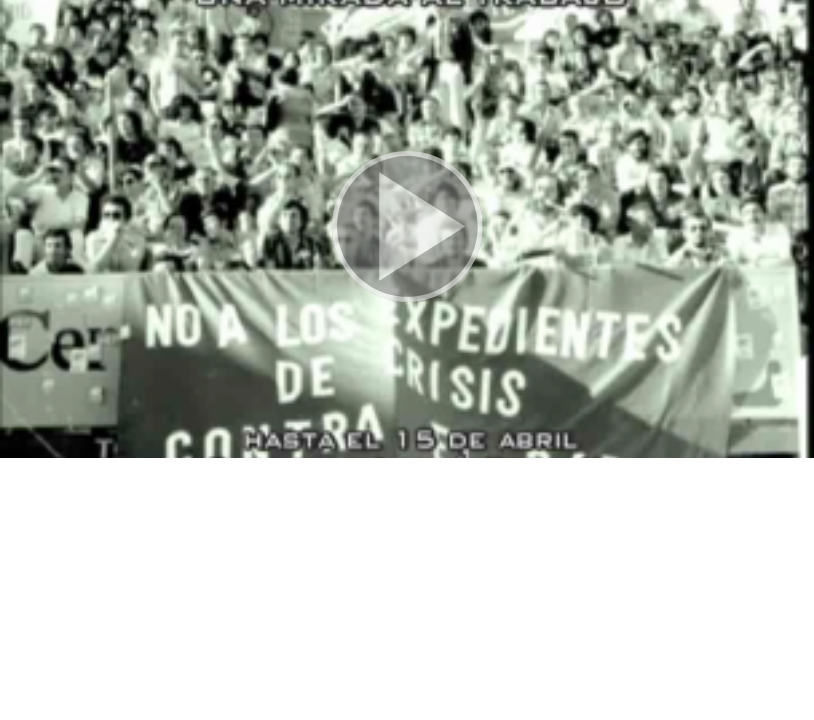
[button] (407, 229)
